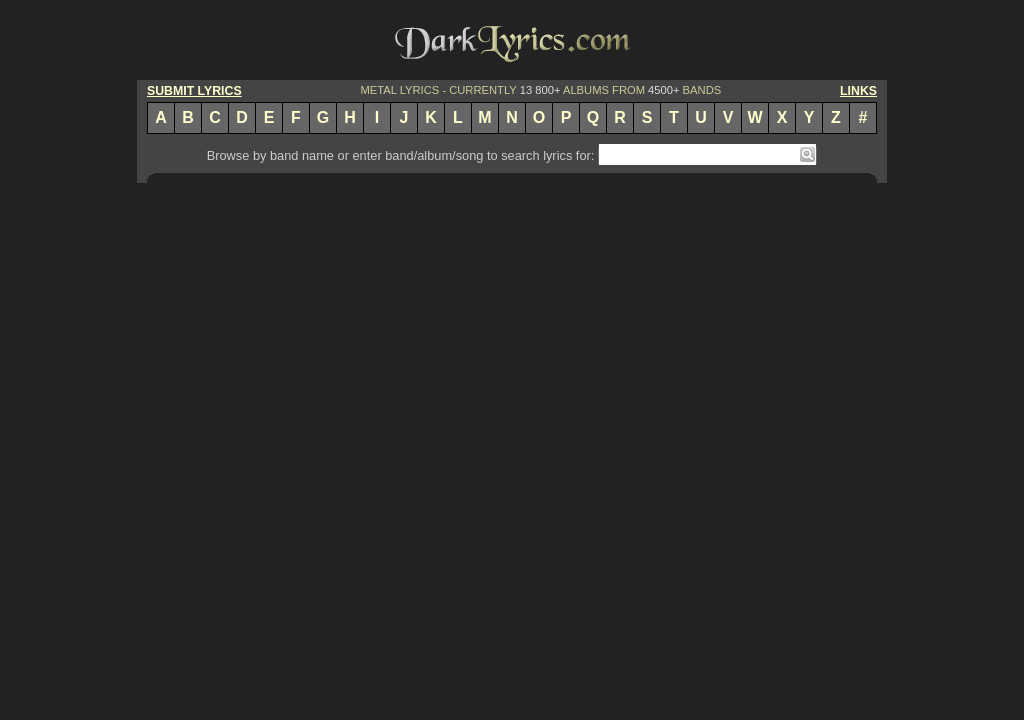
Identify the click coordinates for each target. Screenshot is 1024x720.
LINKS (858, 91)
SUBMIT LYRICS (194, 91)
